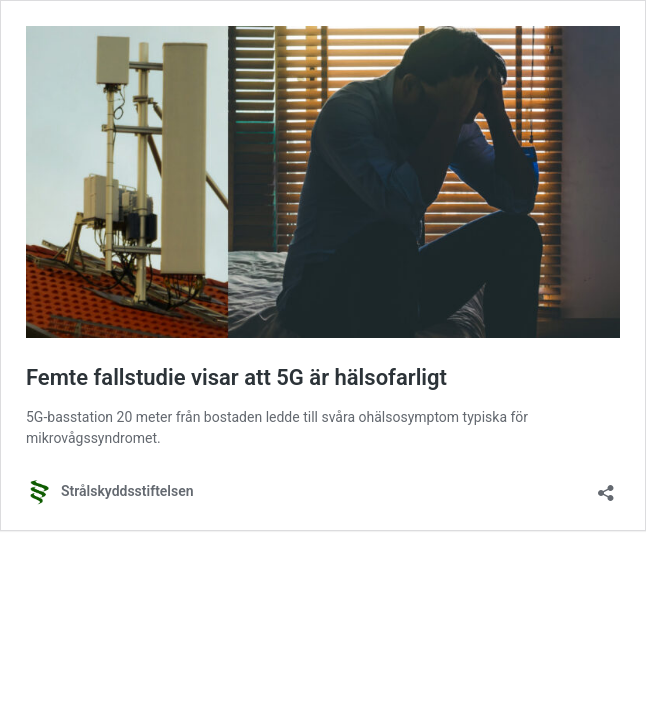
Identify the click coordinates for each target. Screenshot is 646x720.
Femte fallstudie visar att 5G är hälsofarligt (236, 377)
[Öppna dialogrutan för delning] (606, 486)
